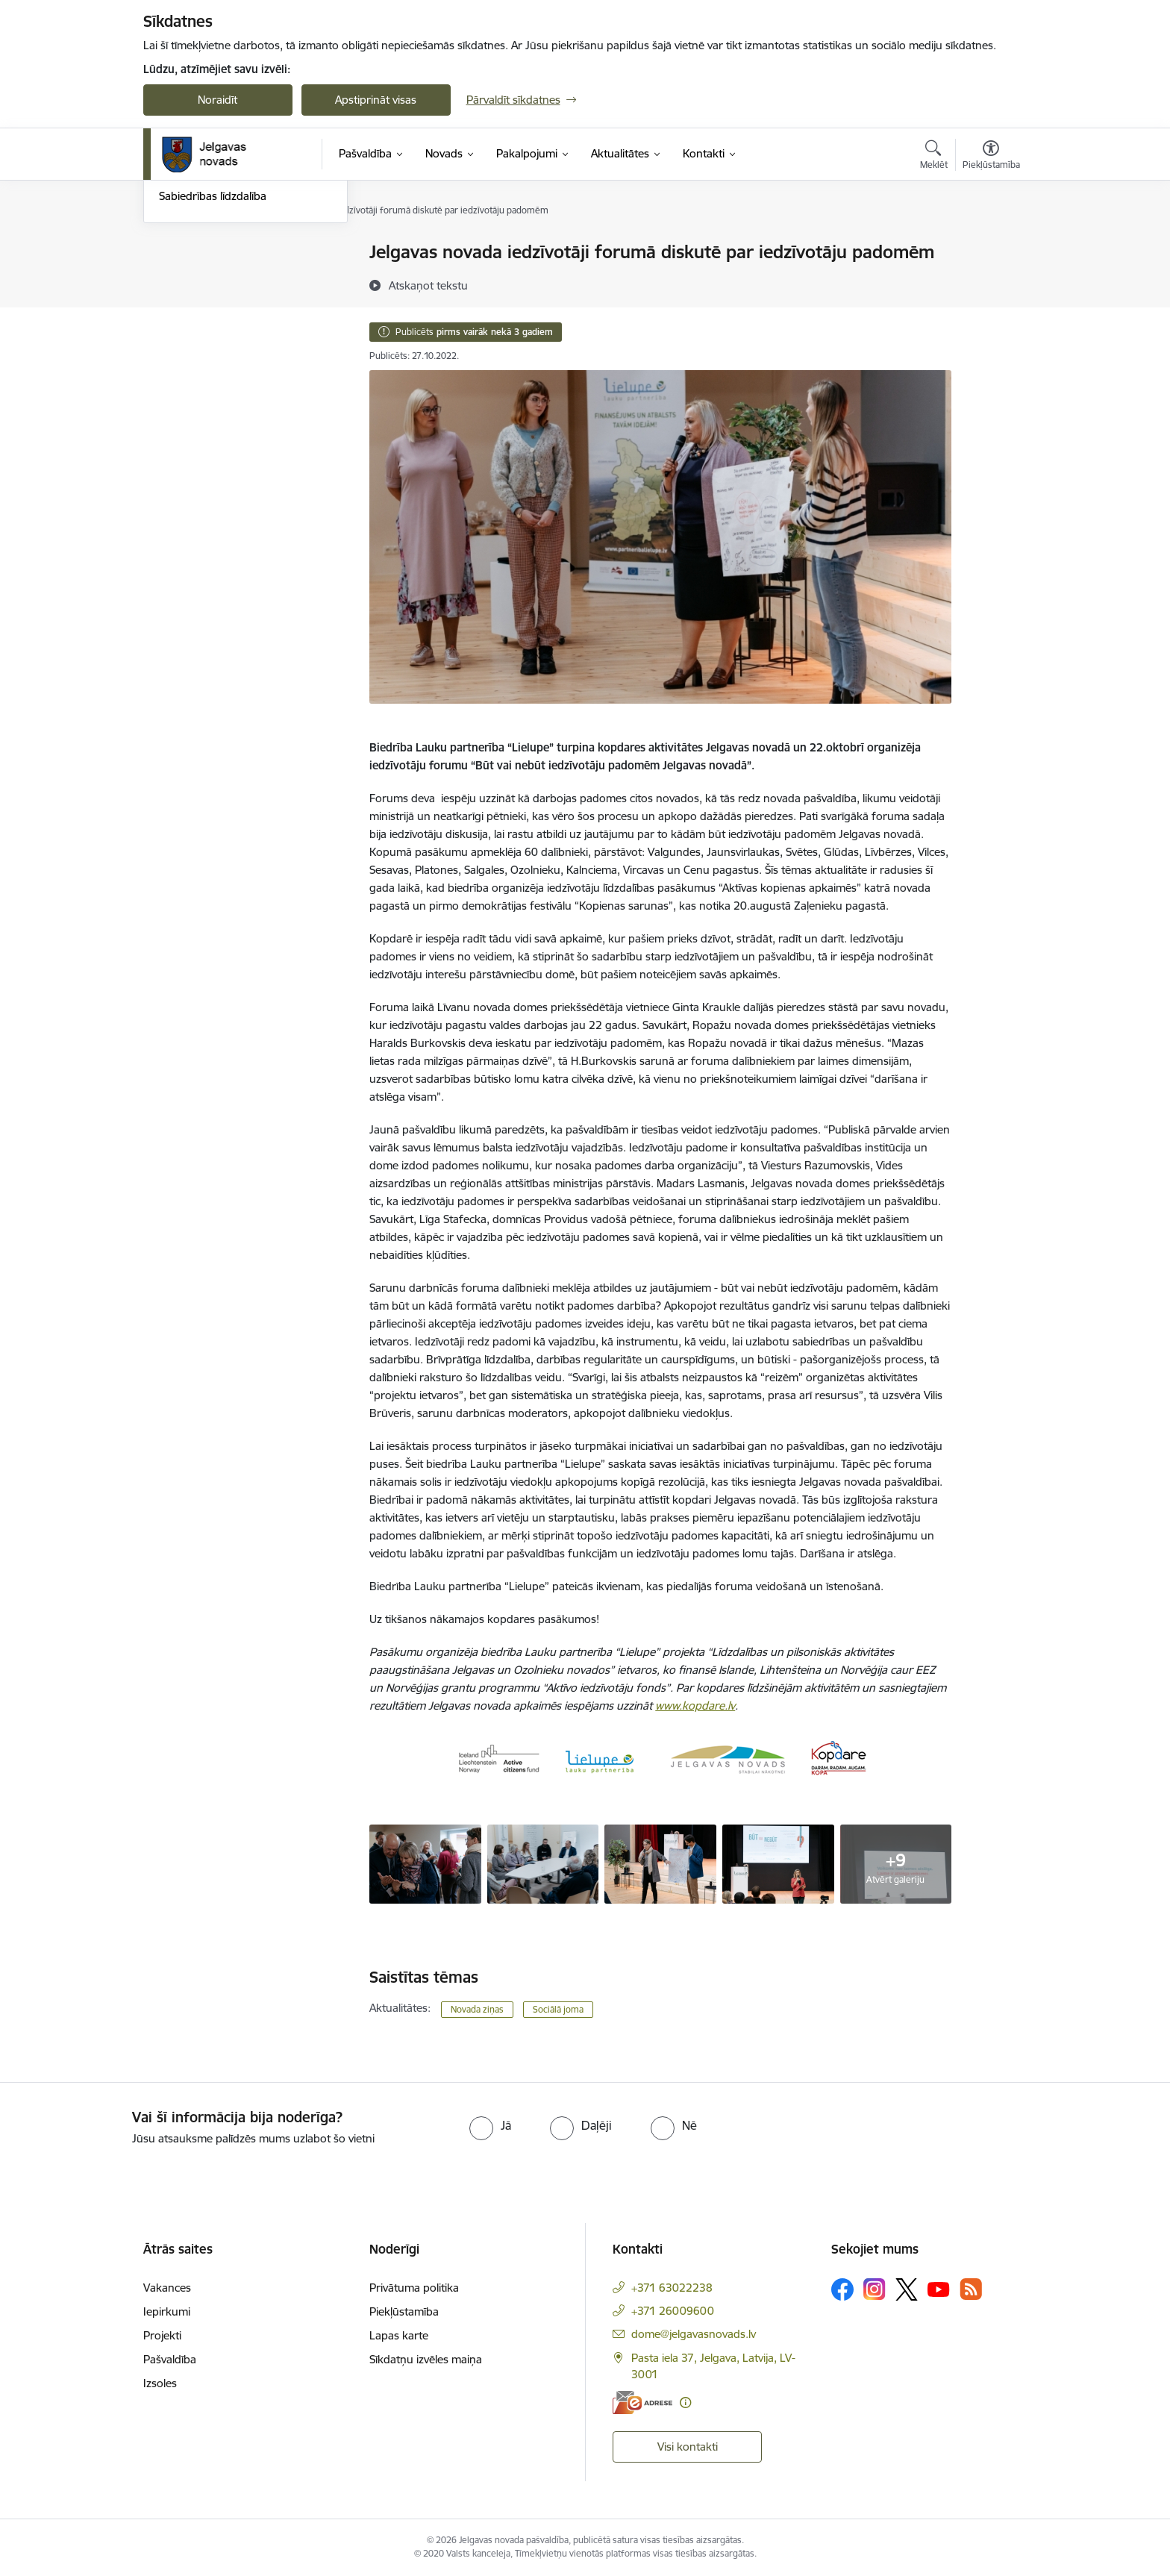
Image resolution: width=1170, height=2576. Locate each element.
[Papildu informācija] (685, 2402)
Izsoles (160, 2383)
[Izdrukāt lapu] (990, 246)
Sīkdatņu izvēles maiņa (425, 2359)
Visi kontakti (687, 2446)
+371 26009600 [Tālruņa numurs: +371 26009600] (672, 2311)
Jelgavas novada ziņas (214, 305)
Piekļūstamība (404, 2311)
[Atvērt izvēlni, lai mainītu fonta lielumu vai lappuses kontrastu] (991, 157)
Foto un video (193, 331)
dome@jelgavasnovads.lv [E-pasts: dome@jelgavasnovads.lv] (693, 2334)
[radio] (490, 2125)
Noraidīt (217, 100)
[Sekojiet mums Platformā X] (906, 2289)
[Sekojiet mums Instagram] (874, 2289)
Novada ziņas (477, 2009)
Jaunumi (180, 279)
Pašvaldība (169, 2359)
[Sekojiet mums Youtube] (938, 2289)
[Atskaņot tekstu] (428, 285)
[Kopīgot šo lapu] (990, 283)
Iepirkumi (166, 2311)
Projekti (162, 2335)
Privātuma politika (414, 2287)
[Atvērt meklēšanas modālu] (934, 157)
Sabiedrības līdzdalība (212, 357)
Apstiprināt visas (375, 100)
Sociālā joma (558, 2009)
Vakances (167, 2287)
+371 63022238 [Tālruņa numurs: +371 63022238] (672, 2287)
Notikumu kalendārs (209, 253)
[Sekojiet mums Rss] (971, 2289)
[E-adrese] (642, 2402)
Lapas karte (398, 2335)
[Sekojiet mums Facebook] (842, 2289)
